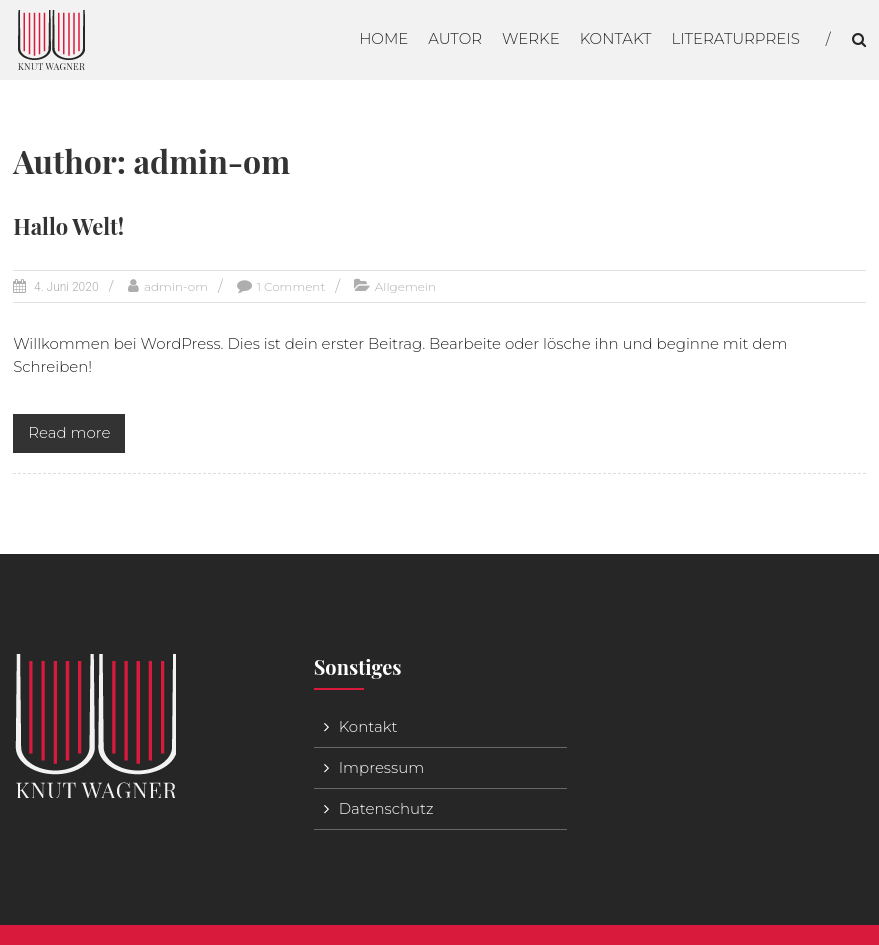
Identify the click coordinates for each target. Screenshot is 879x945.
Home (383, 38)
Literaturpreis (735, 38)
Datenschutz (386, 808)
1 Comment (291, 286)
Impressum (382, 767)
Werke (531, 38)
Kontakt (616, 38)
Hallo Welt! (68, 226)
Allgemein (405, 286)
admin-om (176, 286)
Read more (69, 432)
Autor (455, 38)
